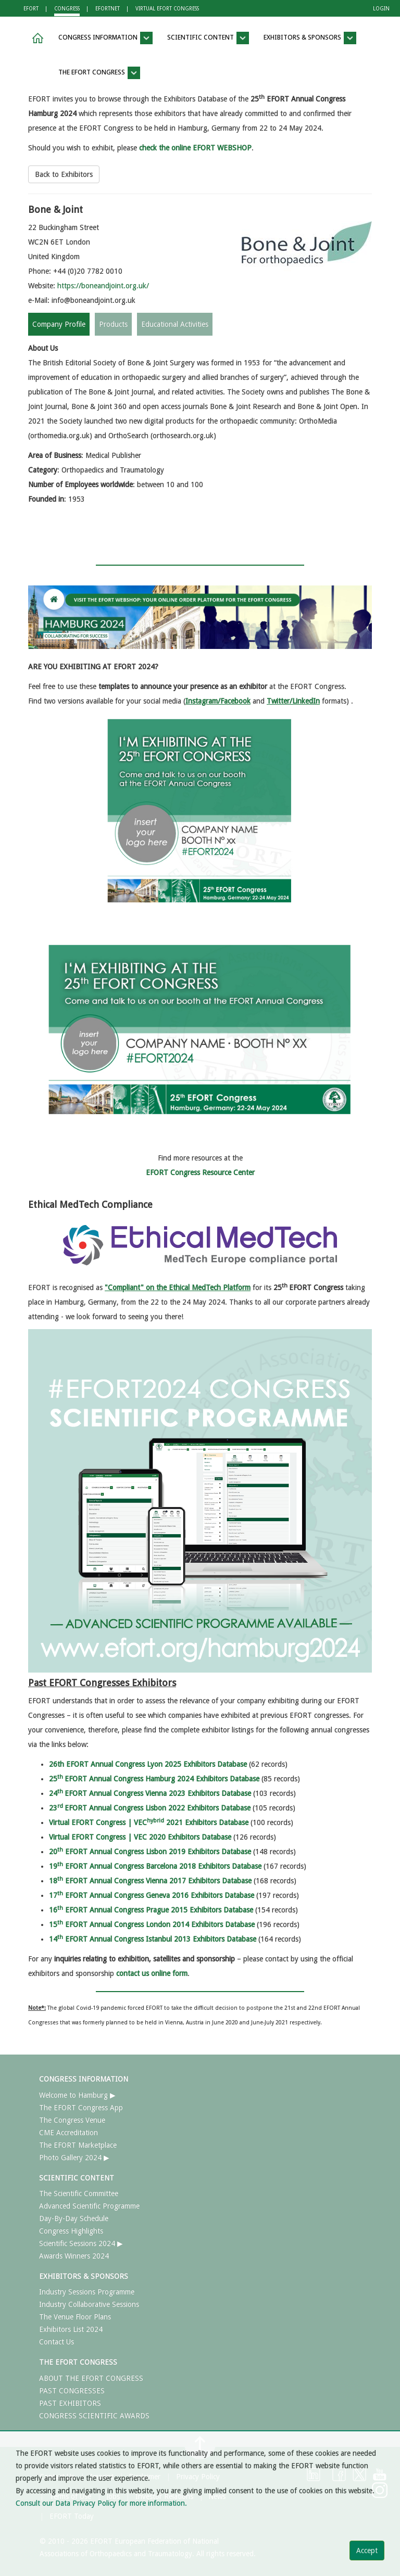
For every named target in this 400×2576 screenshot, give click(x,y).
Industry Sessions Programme (86, 2292)
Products (113, 324)
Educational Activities (174, 324)
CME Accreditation (68, 2132)
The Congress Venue (72, 2120)
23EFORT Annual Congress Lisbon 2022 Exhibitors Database (150, 1808)
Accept (367, 2550)
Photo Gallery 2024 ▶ (74, 2157)
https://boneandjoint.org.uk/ (103, 286)
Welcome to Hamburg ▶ (77, 2095)
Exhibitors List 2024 (71, 2329)
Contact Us (56, 2342)
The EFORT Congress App (81, 2107)
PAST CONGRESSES (72, 2391)
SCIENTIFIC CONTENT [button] (208, 38)
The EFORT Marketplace (78, 2145)
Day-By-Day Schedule (73, 2218)
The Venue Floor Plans (75, 2317)
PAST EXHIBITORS (70, 2403)
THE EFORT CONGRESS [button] (99, 73)
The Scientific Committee (78, 2193)
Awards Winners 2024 (74, 2256)
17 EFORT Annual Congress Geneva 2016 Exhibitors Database (151, 1895)
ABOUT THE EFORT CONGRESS (91, 2378)
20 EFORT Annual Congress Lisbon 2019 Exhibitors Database (150, 1851)
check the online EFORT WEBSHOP (195, 148)
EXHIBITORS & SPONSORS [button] (310, 38)
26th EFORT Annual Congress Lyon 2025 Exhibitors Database (148, 1764)
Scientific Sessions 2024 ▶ (81, 2243)
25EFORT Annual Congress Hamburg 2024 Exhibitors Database (154, 1779)
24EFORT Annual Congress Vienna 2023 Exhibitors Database (150, 1793)
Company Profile (58, 324)
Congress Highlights (71, 2231)
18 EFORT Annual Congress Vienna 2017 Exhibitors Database (150, 1881)
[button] (36, 38)
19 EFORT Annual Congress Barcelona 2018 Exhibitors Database (155, 1866)
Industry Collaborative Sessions (89, 2304)
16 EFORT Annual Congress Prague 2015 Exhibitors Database (151, 1910)
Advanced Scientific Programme (89, 2206)
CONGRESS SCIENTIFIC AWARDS (94, 2416)
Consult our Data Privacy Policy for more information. (101, 2503)
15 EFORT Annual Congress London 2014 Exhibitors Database (152, 1924)
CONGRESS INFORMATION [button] (105, 38)
